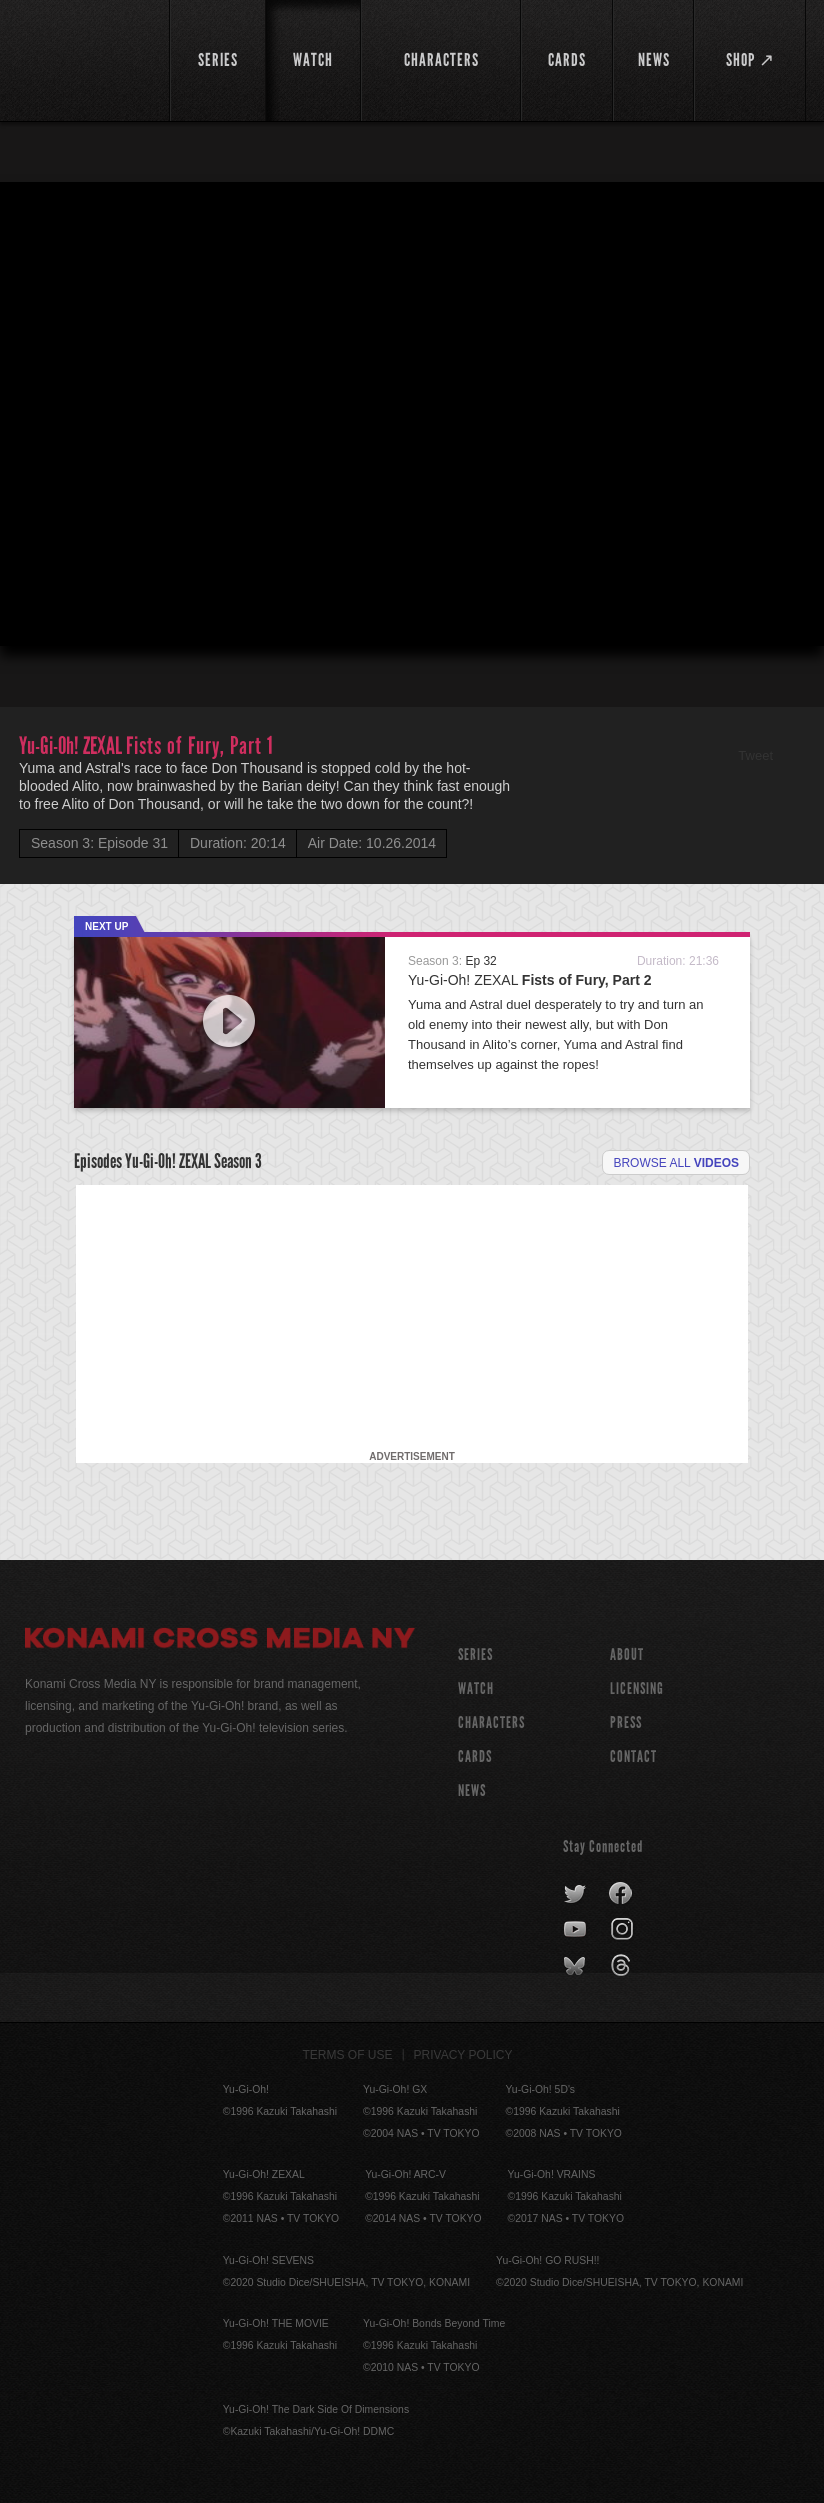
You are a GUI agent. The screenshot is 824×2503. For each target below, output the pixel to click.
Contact (633, 1756)
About (627, 1654)
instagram (623, 1930)
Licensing (637, 1688)
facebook (621, 1894)
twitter (575, 1894)
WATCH (476, 1688)
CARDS (475, 1756)
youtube (576, 1930)
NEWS (472, 1790)
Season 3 (238, 1161)
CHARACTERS (491, 1722)
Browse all (676, 1163)
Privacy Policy (463, 2055)
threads (623, 1966)
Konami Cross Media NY (220, 1641)
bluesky (576, 1966)
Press (626, 1722)
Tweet (755, 755)
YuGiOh (86, 60)
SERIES (475, 1654)
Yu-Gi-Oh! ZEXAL (530, 980)
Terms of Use (348, 2055)
